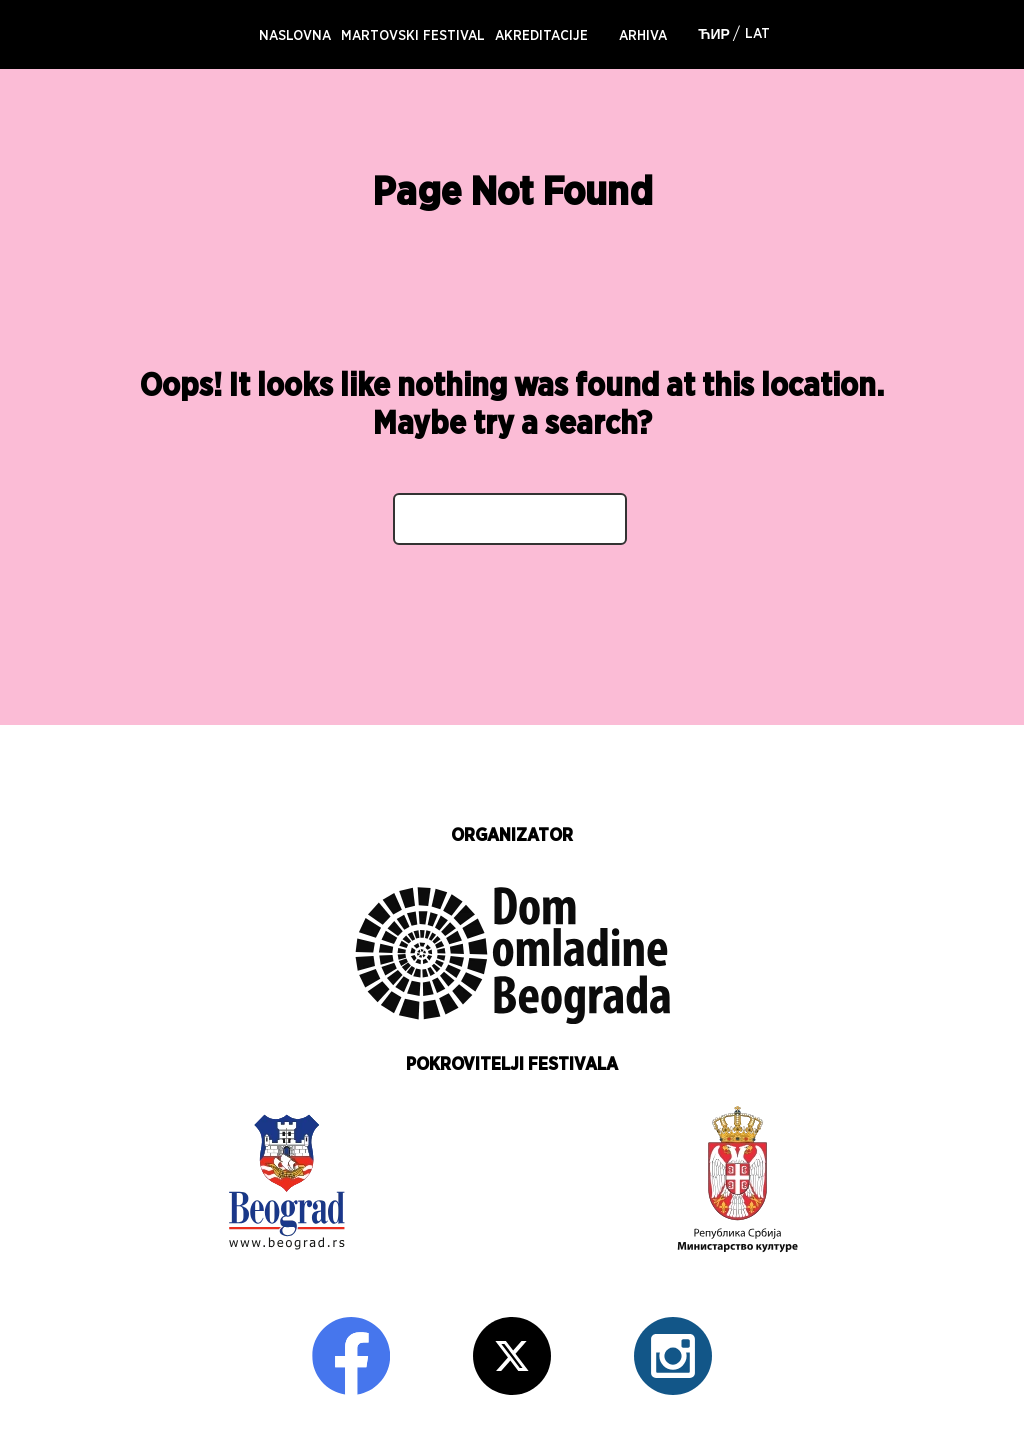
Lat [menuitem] (757, 34)
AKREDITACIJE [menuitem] (541, 36)
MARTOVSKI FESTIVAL (413, 36)
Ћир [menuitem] (714, 35)
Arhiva (643, 36)
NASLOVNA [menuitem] (295, 36)
